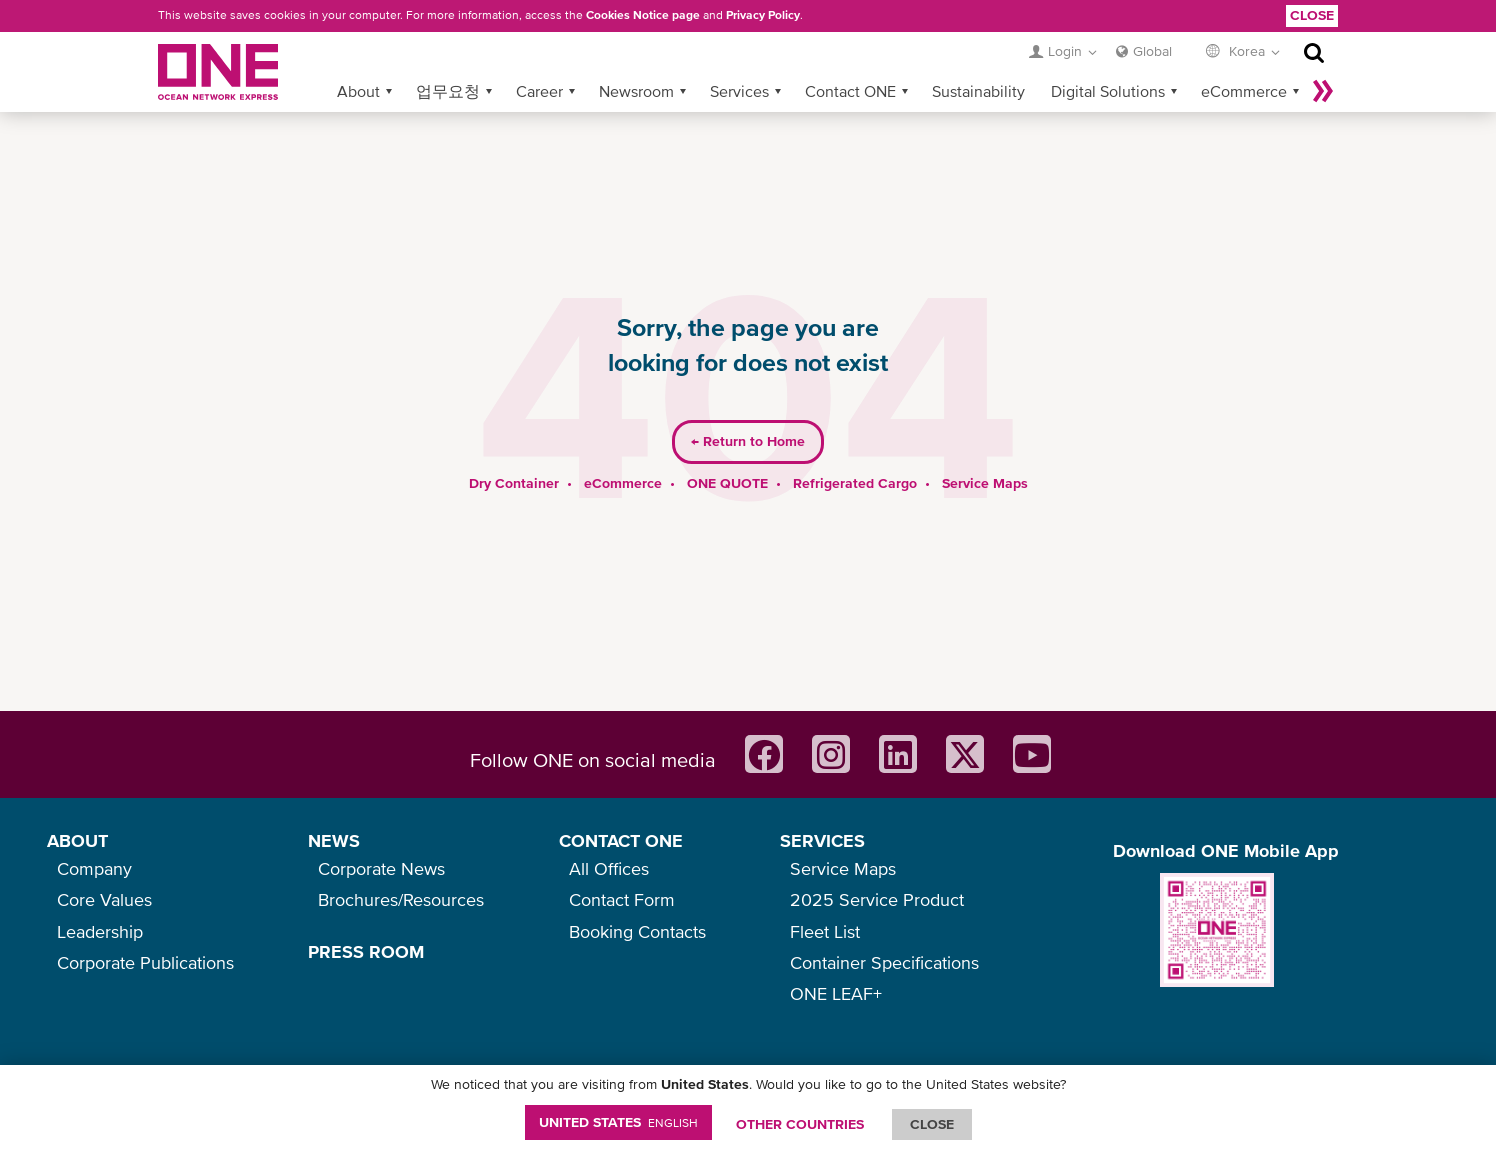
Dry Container (514, 451)
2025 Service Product (877, 899)
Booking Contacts (637, 931)
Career (539, 59)
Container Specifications (884, 962)
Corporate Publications (145, 962)
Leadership (100, 931)
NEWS (334, 840)
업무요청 (448, 59)
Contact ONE (850, 59)
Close (1312, 15)
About (358, 59)
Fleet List (825, 931)
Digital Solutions (1108, 59)
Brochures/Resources (401, 899)
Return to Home (748, 410)
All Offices (609, 868)
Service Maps (985, 451)
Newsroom (636, 59)
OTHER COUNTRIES (800, 1124)
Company (94, 868)
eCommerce (1244, 59)
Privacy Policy (763, 15)
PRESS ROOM (366, 951)
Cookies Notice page (643, 15)
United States (618, 1122)
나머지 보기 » (1323, 59)
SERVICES (822, 840)
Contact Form (622, 899)
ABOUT (77, 840)
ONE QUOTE (727, 451)
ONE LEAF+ (836, 993)
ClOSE (932, 1124)
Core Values (104, 899)
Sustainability (978, 59)
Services (739, 59)
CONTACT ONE (621, 840)
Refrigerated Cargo (855, 451)
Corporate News (381, 868)
